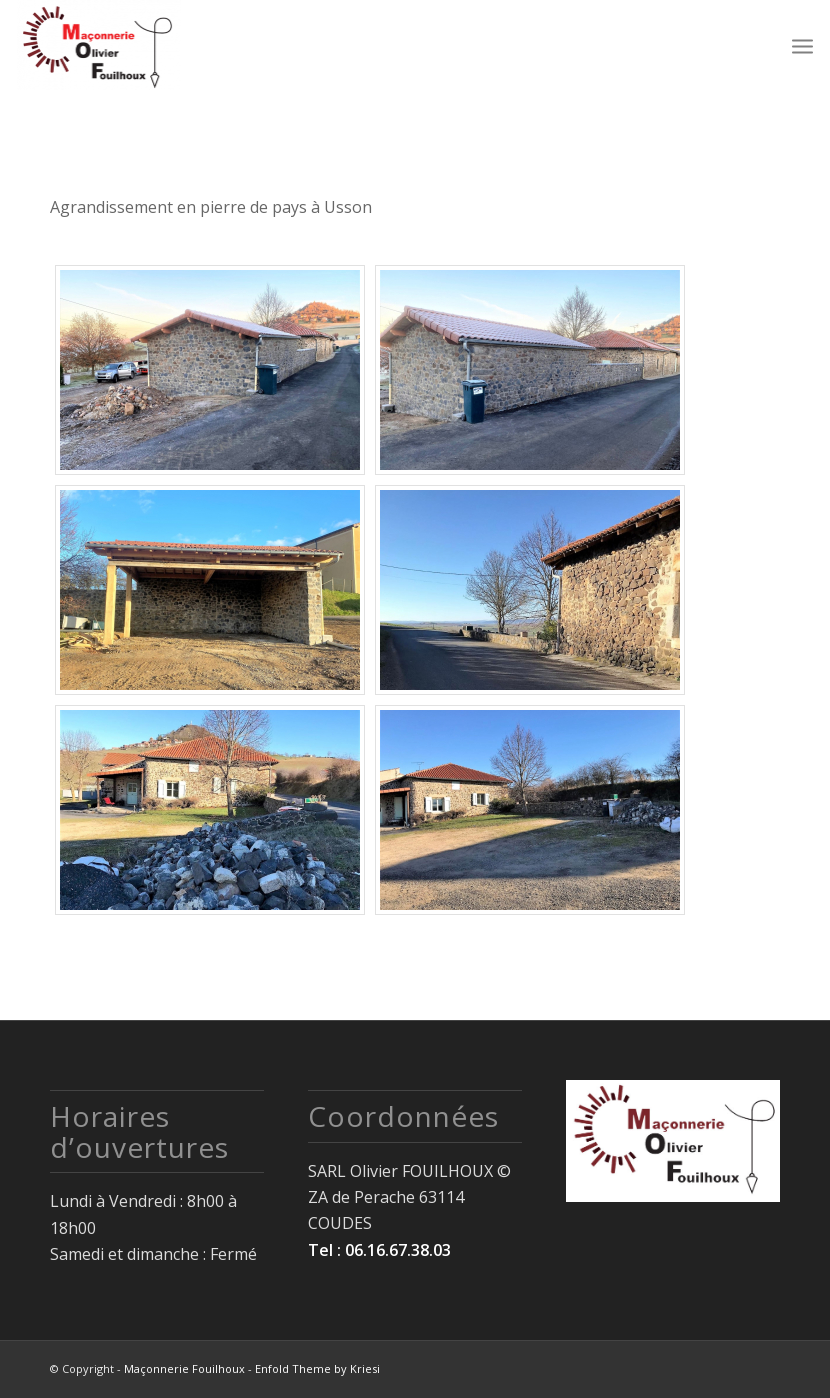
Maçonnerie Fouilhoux (184, 1368)
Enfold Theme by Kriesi (317, 1368)
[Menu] (802, 45)
